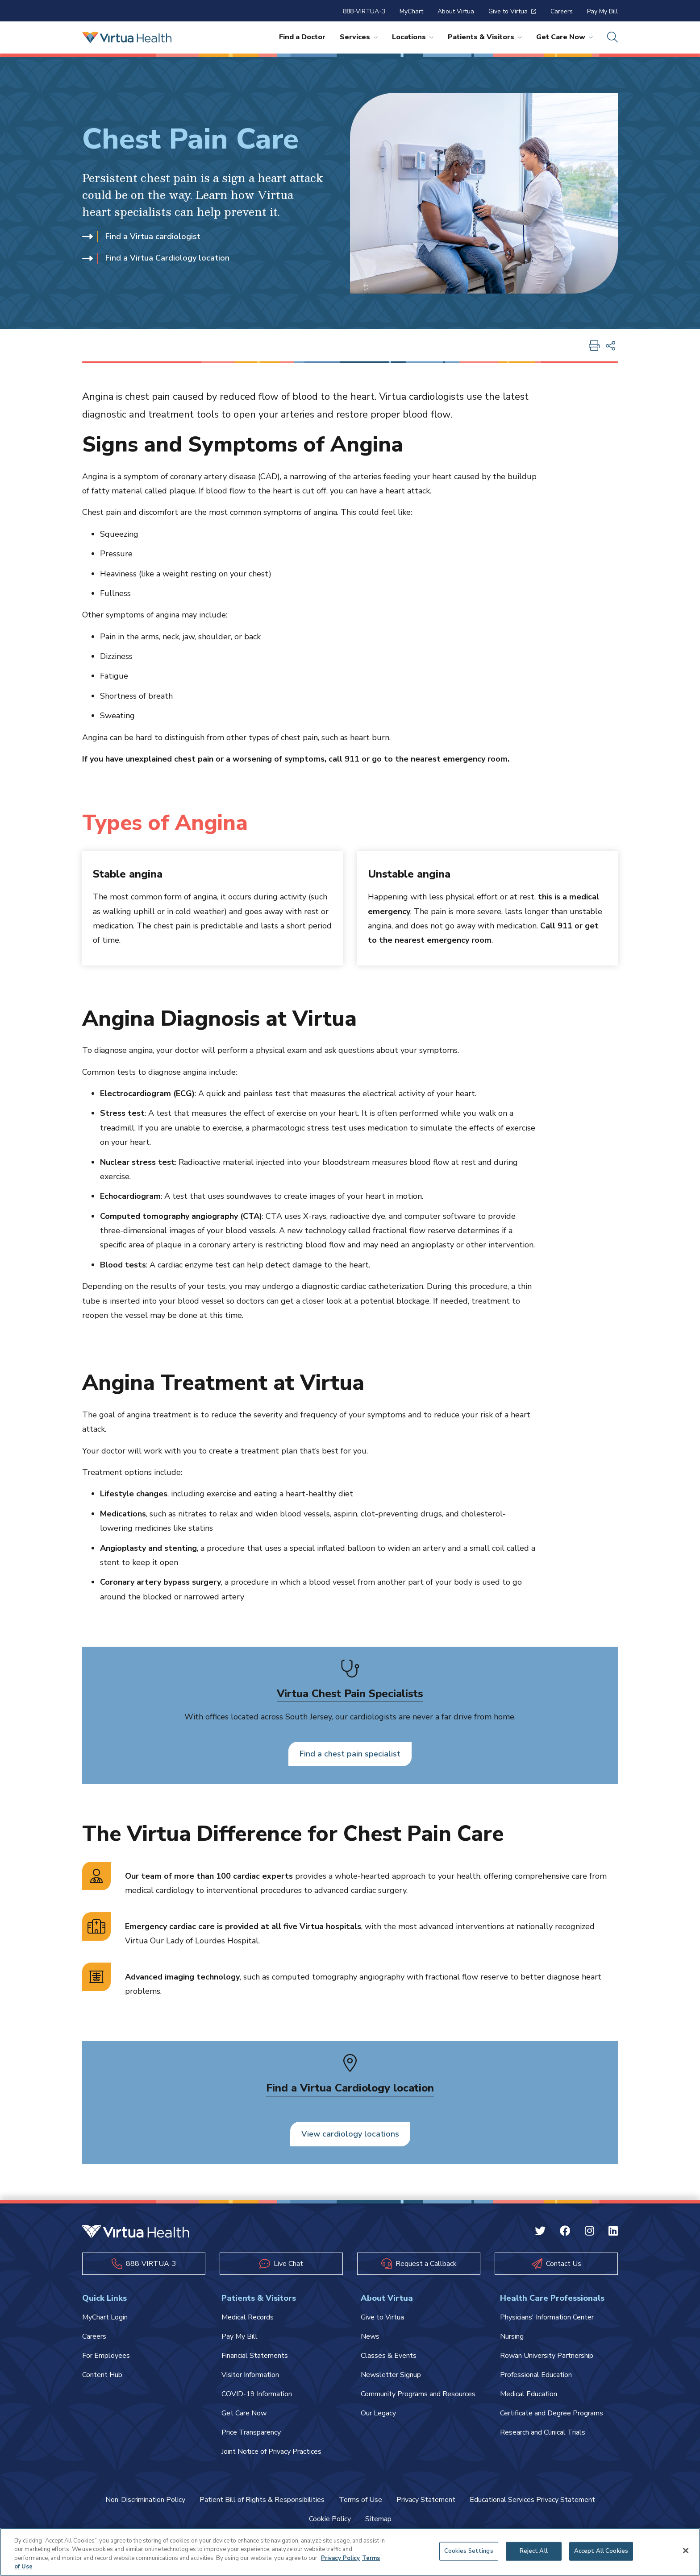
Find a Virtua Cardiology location (155, 258)
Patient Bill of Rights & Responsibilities (262, 2500)
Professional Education (536, 2375)
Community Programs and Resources (418, 2394)
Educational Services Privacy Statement (532, 2500)
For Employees (106, 2356)
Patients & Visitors (485, 37)
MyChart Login (105, 2317)
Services (359, 37)
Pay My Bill (602, 11)
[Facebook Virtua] (565, 2232)
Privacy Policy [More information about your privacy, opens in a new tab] (340, 2558)
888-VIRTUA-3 (364, 11)
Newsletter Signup (391, 2375)
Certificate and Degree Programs (551, 2413)
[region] (350, 2552)
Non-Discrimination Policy (145, 2500)
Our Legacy (378, 2413)
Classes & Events (389, 2356)
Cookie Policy (330, 2519)
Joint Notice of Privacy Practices (271, 2451)
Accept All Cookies (601, 2551)
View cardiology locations (350, 2134)
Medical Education (528, 2394)
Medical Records (247, 2317)
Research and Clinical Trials (542, 2432)
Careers (561, 11)
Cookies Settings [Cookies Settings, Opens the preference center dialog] (468, 2551)
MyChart (411, 11)
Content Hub (102, 2375)
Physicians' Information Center (547, 2317)
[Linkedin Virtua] (613, 2232)
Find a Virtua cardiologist (141, 236)
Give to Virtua (512, 11)
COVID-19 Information (256, 2394)
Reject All (534, 2551)
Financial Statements (254, 2356)
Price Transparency (251, 2432)
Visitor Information (250, 2375)
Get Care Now (564, 37)
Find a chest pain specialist (350, 1753)
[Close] (686, 2550)
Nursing (512, 2336)
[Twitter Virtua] (540, 2232)
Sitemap (378, 2519)
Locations (412, 37)
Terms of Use (360, 2500)
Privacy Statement (425, 2500)
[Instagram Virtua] (589, 2232)
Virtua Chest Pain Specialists (350, 1693)
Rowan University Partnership (546, 2356)
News (370, 2336)
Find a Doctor (302, 37)
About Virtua (456, 11)
